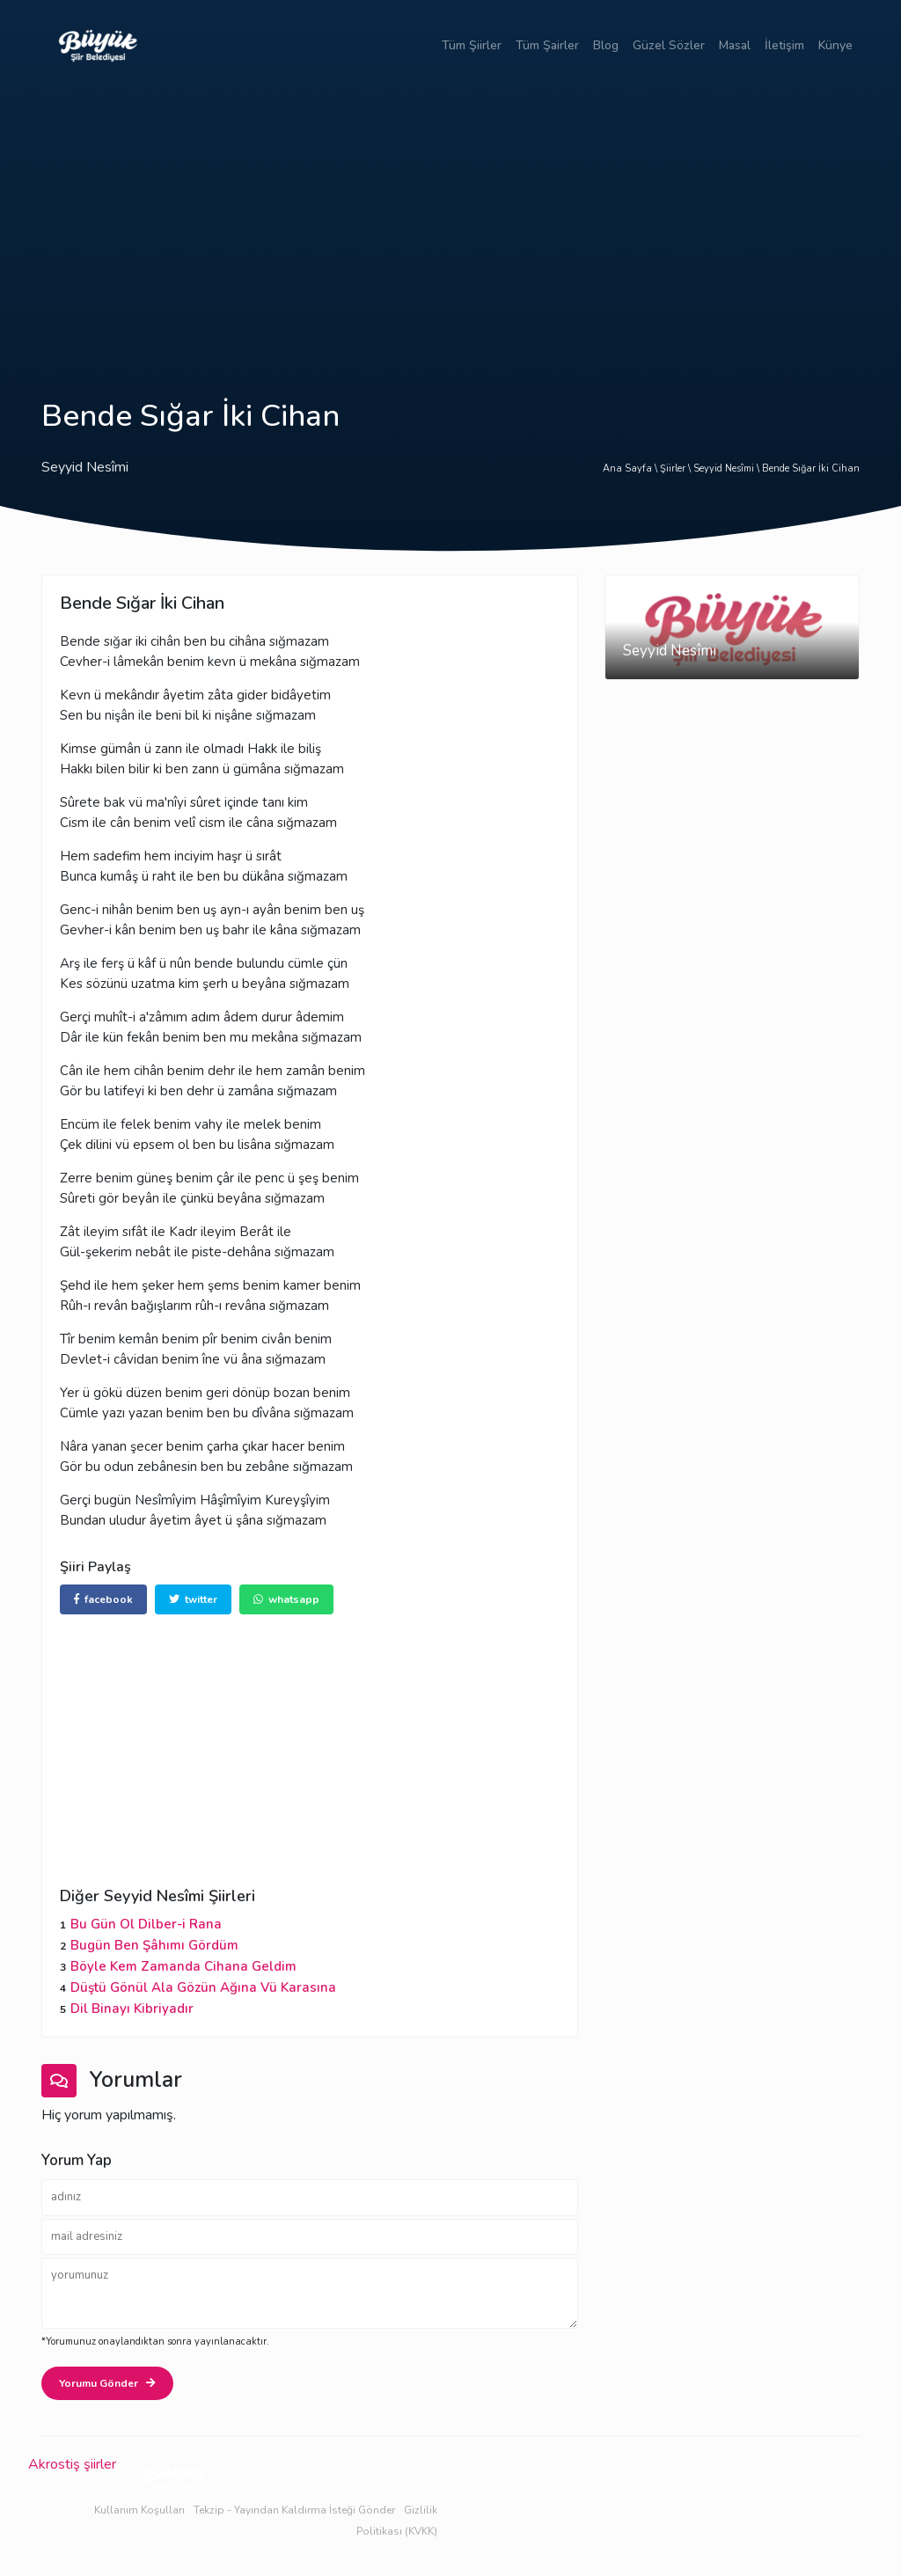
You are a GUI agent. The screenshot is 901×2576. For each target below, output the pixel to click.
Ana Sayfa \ (631, 468)
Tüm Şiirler (472, 45)
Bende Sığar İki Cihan (811, 468)
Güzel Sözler (669, 45)
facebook (103, 1599)
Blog (606, 45)
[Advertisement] (450, 222)
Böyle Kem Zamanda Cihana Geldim (183, 1966)
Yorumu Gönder (107, 2383)
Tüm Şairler (547, 45)
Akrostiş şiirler (72, 2464)
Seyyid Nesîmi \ (727, 468)
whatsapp (286, 1599)
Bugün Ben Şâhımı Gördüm (154, 1945)
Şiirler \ (676, 468)
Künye (835, 45)
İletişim (784, 45)
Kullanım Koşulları (139, 2510)
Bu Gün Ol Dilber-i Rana (146, 1924)
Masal (735, 45)
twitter (193, 1599)
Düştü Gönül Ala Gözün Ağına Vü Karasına (203, 1987)
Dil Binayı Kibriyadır (132, 2008)
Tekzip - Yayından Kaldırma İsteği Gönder (294, 2510)
